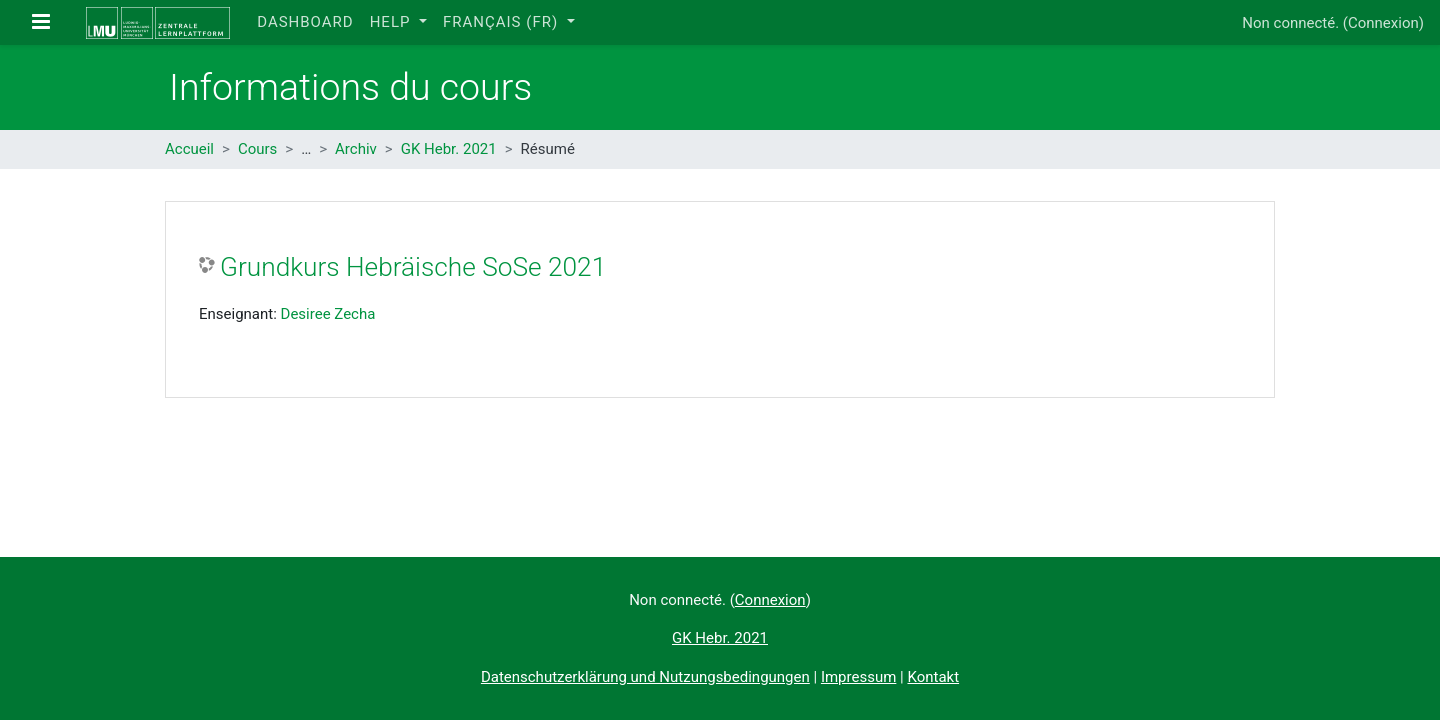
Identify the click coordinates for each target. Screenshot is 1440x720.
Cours (257, 149)
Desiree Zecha (328, 314)
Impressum (858, 677)
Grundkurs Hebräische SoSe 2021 (413, 267)
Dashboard (305, 22)
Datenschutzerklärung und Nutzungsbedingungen (645, 677)
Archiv (356, 149)
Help (393, 22)
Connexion (1383, 23)
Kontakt (933, 677)
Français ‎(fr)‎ (503, 22)
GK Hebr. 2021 (449, 149)
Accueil (189, 149)
